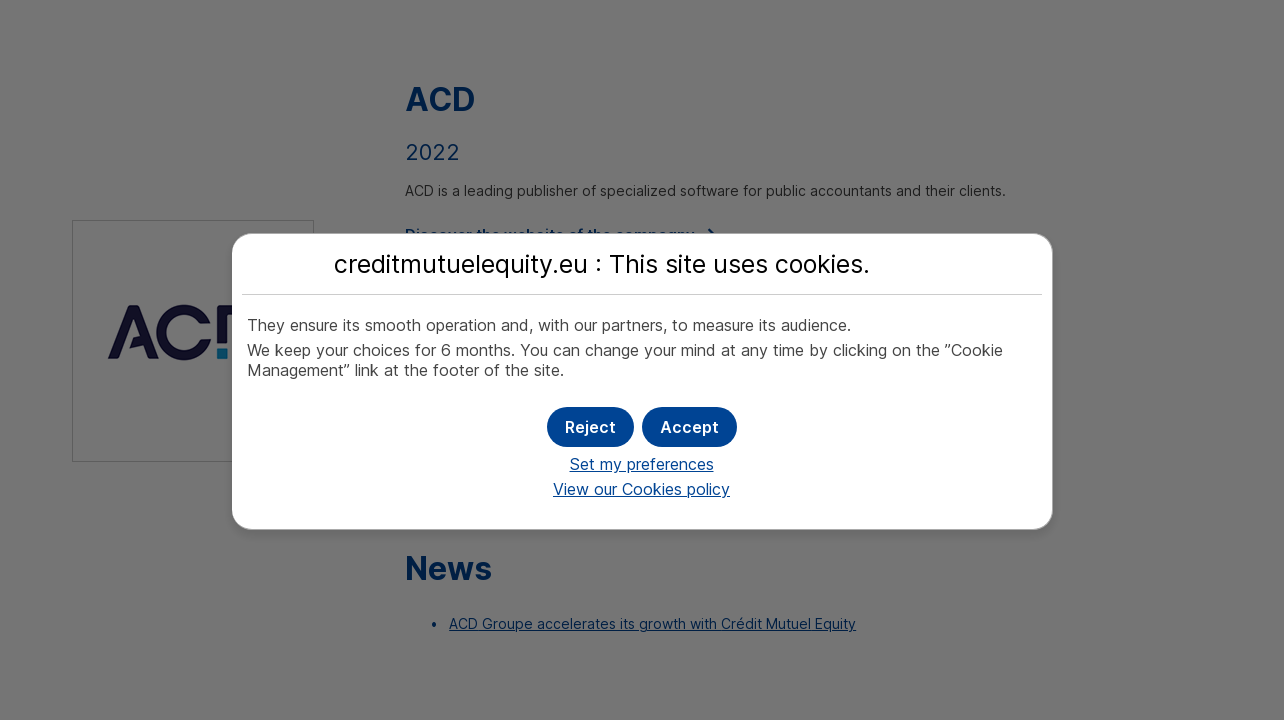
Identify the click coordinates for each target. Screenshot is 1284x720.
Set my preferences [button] (642, 464)
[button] (689, 427)
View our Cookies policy (641, 489)
